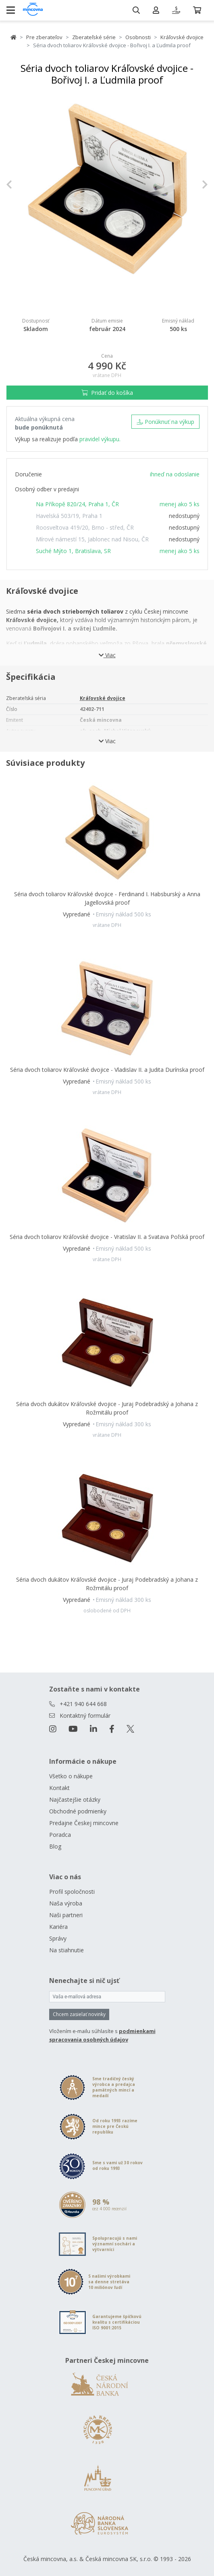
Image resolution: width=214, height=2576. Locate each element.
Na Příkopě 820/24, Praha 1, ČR (77, 504)
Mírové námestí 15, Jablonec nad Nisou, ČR (92, 539)
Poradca (60, 1834)
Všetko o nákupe (71, 1776)
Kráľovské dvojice (182, 37)
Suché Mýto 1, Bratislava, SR (73, 551)
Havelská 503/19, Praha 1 (69, 516)
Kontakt (59, 1788)
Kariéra (58, 1926)
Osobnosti (138, 37)
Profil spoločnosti (72, 1891)
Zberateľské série (94, 37)
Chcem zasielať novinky (79, 2014)
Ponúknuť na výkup (165, 421)
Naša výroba (65, 1903)
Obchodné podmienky (77, 1811)
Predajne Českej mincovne (83, 1823)
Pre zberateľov (44, 37)
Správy (57, 1938)
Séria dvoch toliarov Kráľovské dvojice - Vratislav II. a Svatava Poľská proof (107, 1237)
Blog (55, 1846)
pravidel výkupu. (100, 439)
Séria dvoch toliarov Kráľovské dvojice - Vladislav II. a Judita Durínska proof (107, 1069)
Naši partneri (66, 1915)
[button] (21, 185)
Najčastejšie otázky (74, 1799)
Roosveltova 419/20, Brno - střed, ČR (85, 527)
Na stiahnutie (66, 1950)
